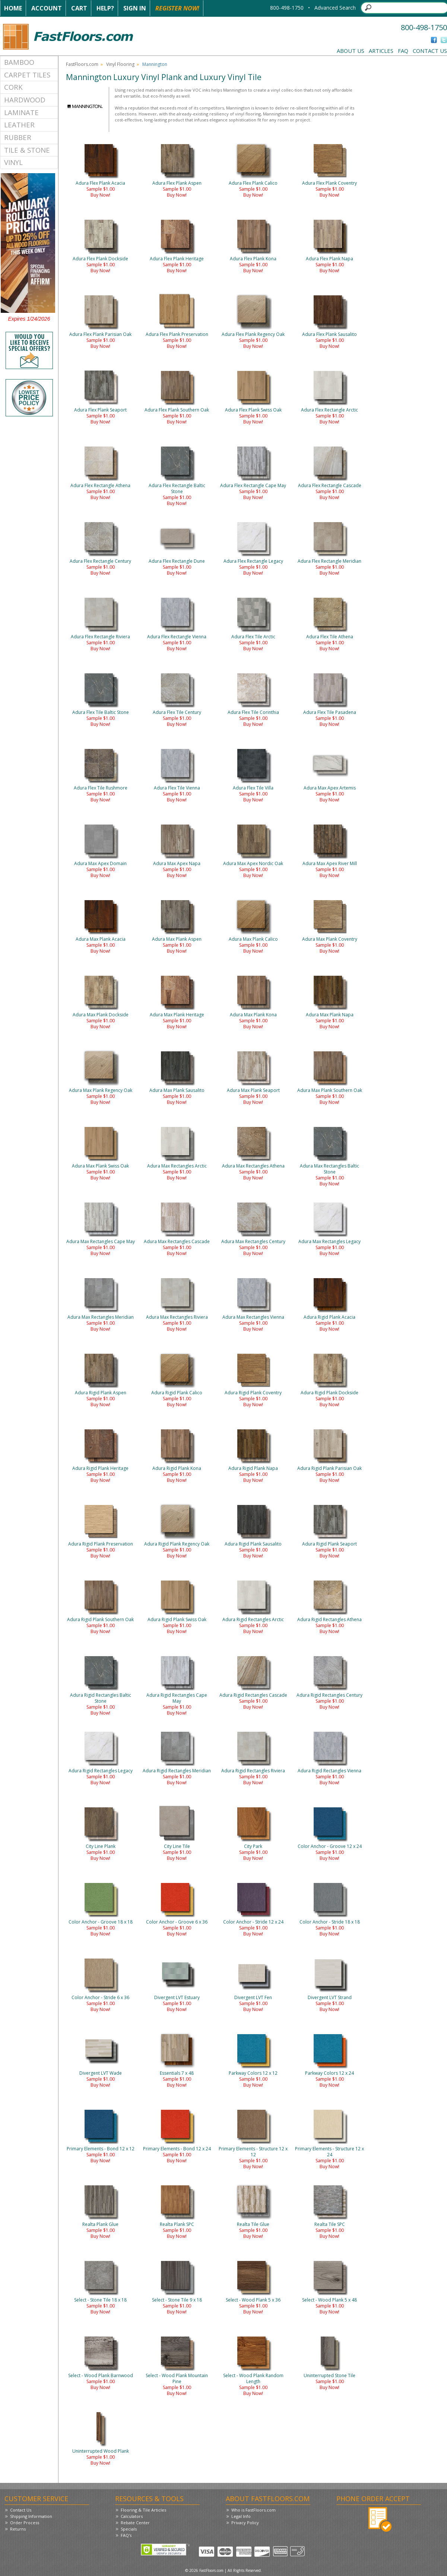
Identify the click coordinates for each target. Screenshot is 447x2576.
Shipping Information (31, 2516)
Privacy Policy (245, 2522)
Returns (18, 2529)
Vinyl (13, 162)
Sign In (134, 8)
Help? (105, 8)
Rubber (17, 137)
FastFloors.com (82, 64)
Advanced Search (335, 7)
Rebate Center (135, 2522)
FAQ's (126, 2535)
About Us (350, 50)
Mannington (154, 64)
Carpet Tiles (27, 74)
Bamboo (19, 62)
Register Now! (177, 8)
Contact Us (430, 50)
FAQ (403, 50)
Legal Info (241, 2516)
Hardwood (24, 99)
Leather (19, 124)
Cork (13, 87)
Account (46, 8)
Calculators (132, 2516)
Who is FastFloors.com (253, 2510)
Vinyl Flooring (120, 64)
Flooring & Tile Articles (143, 2510)
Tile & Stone (27, 150)
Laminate (21, 112)
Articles (381, 50)
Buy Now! (100, 195)
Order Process (24, 2522)
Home (13, 8)
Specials (129, 2529)
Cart (79, 8)
